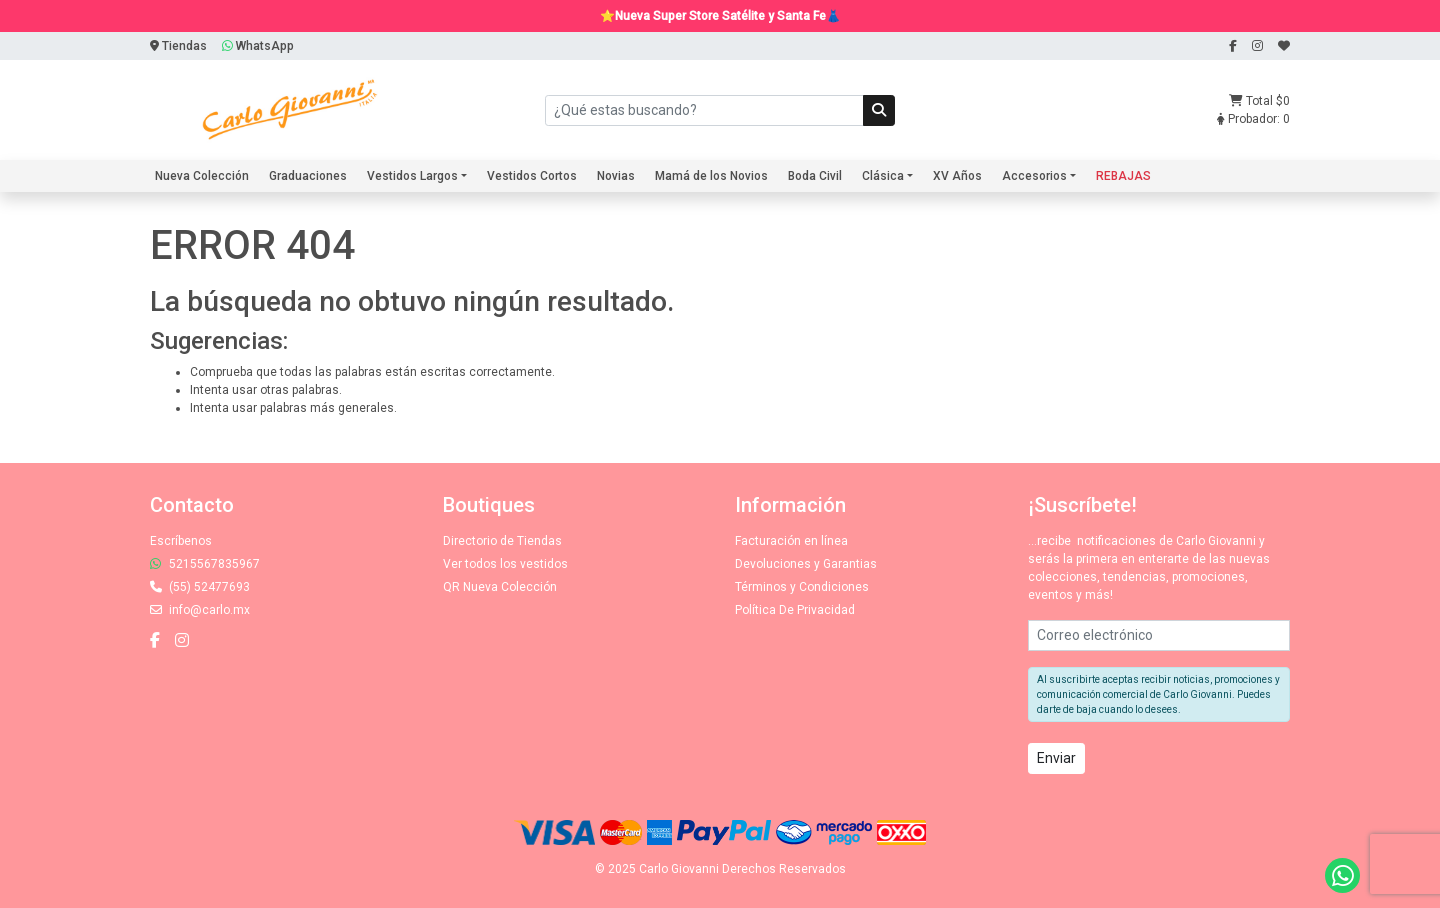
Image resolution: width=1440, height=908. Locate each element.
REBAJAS (1123, 176)
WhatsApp (258, 46)
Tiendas (178, 46)
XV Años (957, 176)
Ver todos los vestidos (505, 564)
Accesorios (1034, 176)
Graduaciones (308, 176)
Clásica (883, 176)
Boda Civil (815, 176)
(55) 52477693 (200, 587)
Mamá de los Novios (711, 176)
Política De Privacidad (795, 610)
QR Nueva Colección (500, 587)
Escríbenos (181, 541)
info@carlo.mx (200, 610)
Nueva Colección (202, 176)
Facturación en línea (791, 541)
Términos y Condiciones (802, 587)
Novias (616, 176)
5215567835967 (205, 564)
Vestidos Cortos (532, 176)
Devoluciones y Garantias (806, 564)
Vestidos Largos (412, 176)
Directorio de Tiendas (502, 541)
